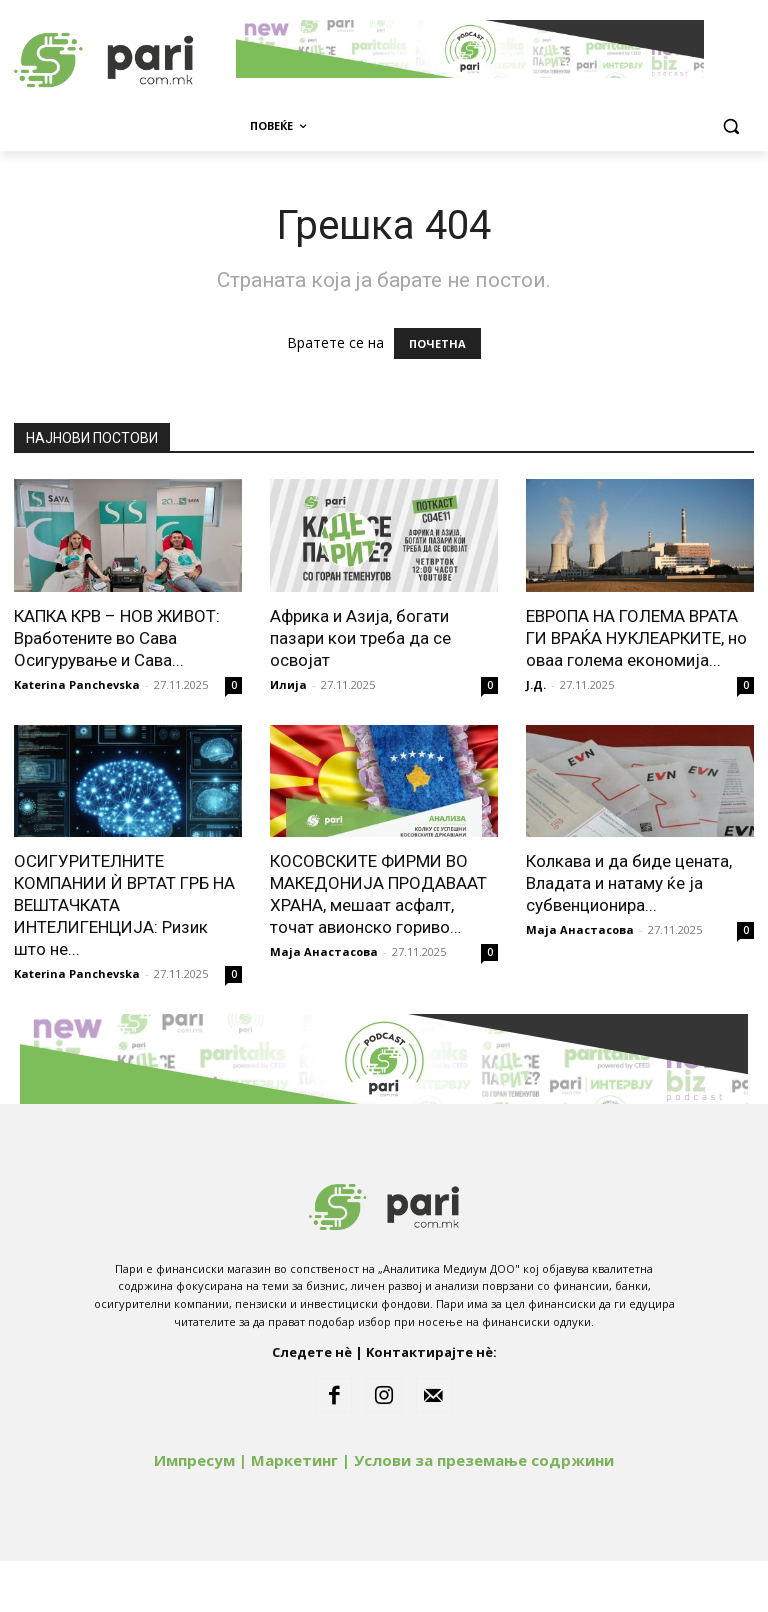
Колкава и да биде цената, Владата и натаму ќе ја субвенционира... (629, 934)
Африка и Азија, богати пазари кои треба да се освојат (360, 689)
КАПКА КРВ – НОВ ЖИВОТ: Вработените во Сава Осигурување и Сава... (117, 689)
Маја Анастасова (324, 1002)
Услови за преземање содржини (484, 1511)
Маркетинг (294, 1511)
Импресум (194, 1511)
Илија (288, 735)
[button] (730, 126)
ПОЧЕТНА (437, 394)
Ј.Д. (536, 735)
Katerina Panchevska (77, 735)
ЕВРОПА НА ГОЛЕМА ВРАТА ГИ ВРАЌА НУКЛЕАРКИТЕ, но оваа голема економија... (636, 689)
